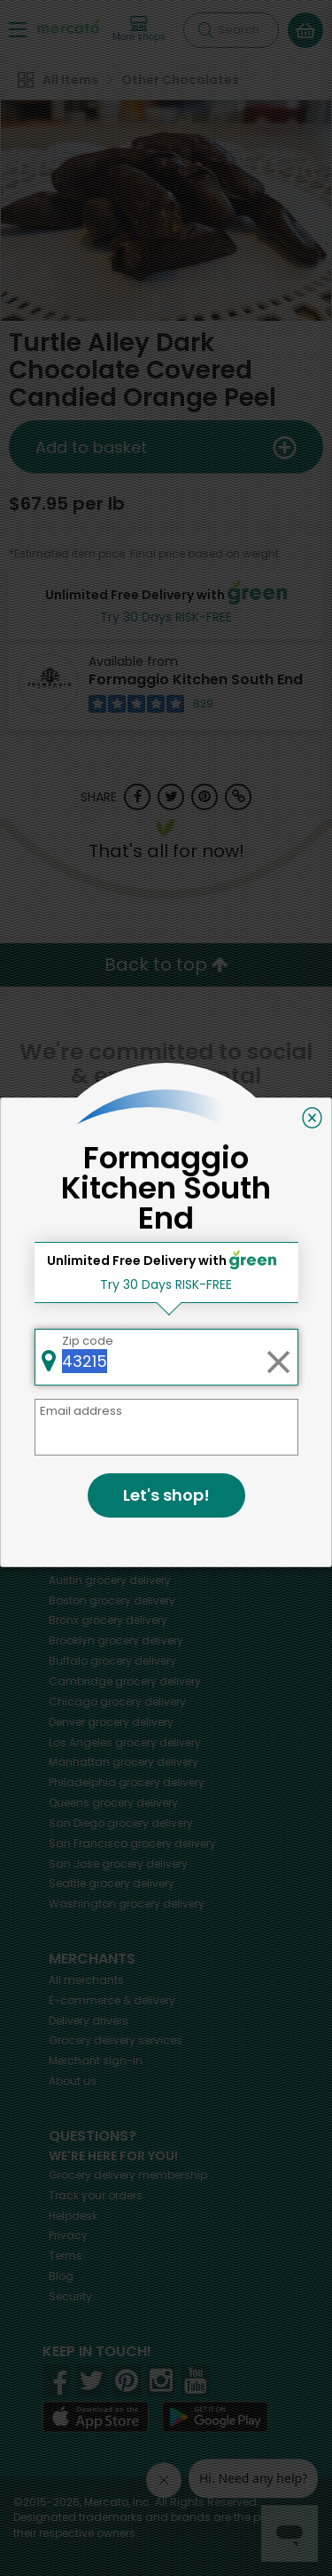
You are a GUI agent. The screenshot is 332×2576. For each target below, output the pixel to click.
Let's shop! (166, 1495)
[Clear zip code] (278, 1357)
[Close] (312, 1117)
